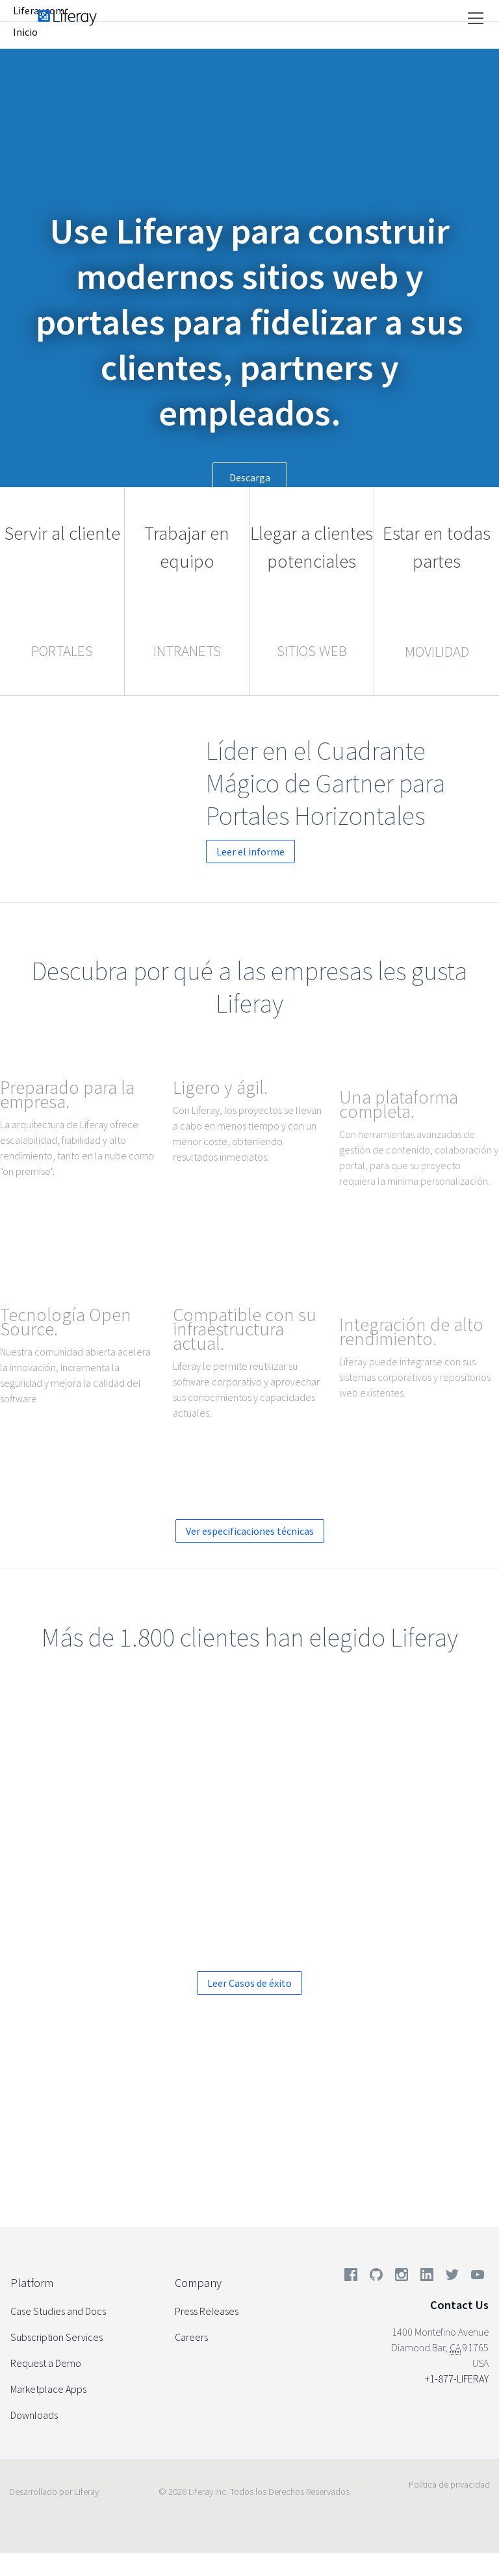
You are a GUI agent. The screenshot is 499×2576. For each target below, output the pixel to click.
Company (198, 2282)
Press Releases (206, 2311)
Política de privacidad (449, 2484)
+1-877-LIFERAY (457, 2378)
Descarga (249, 477)
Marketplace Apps (48, 2388)
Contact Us (459, 2304)
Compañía (301, 33)
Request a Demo (45, 2362)
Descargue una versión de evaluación (356, 2146)
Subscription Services (56, 2336)
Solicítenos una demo (142, 2146)
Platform (31, 2282)
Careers (191, 2336)
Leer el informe (350, 851)
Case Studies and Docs (58, 2311)
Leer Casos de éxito (249, 1982)
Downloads (34, 2414)
